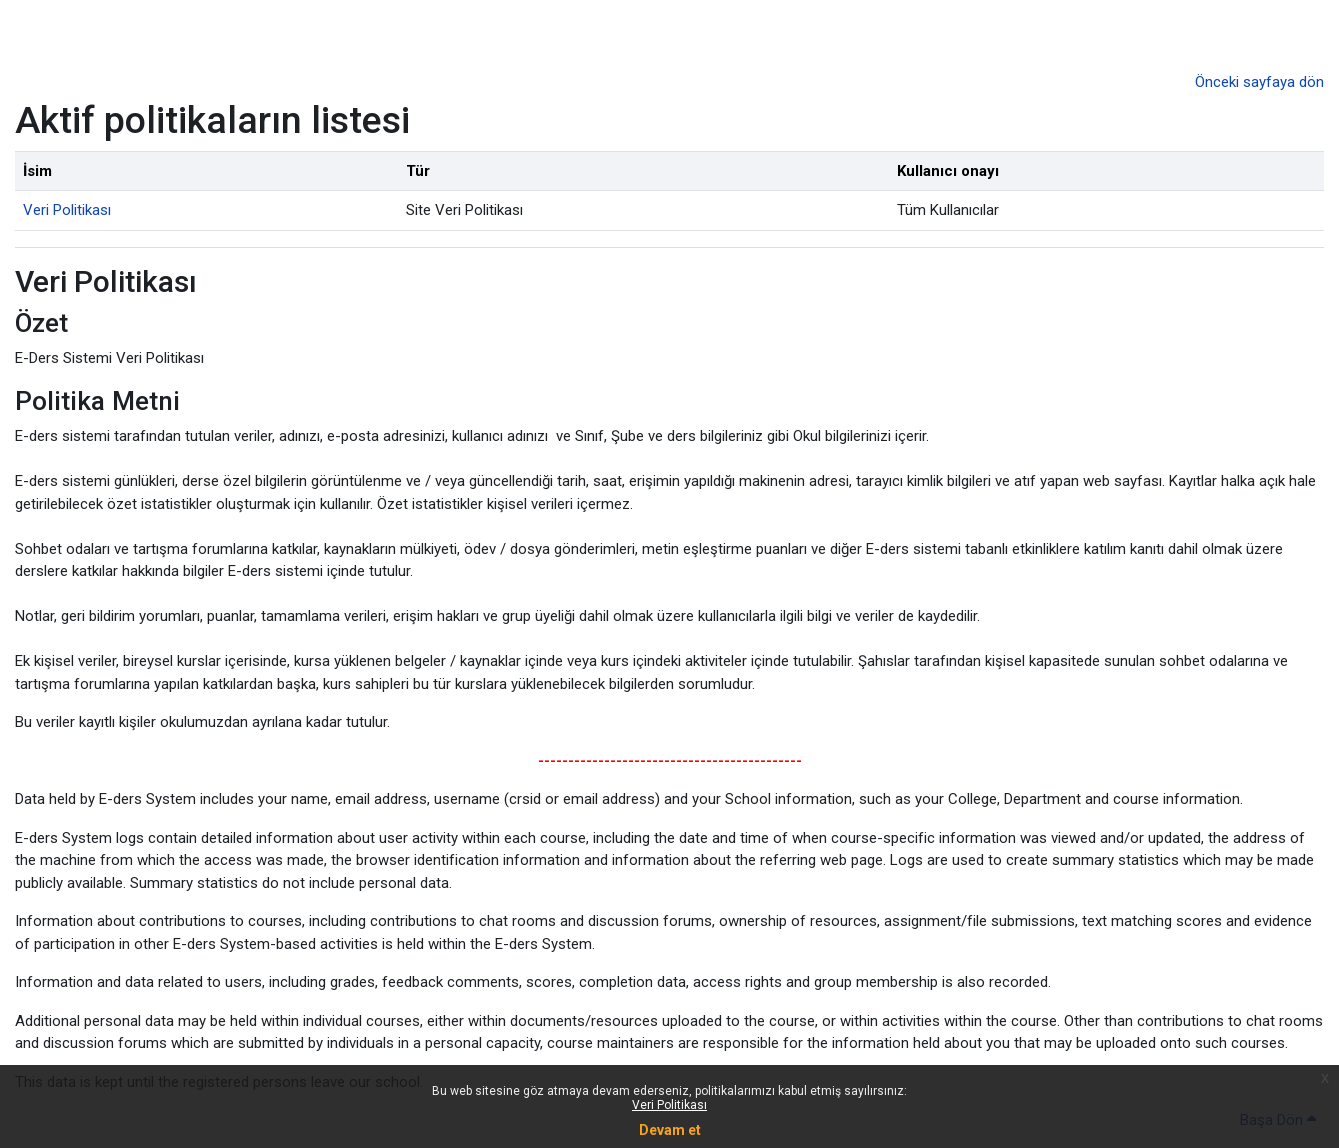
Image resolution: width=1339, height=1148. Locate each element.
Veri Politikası (669, 1105)
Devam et (670, 1130)
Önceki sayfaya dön (1259, 82)
